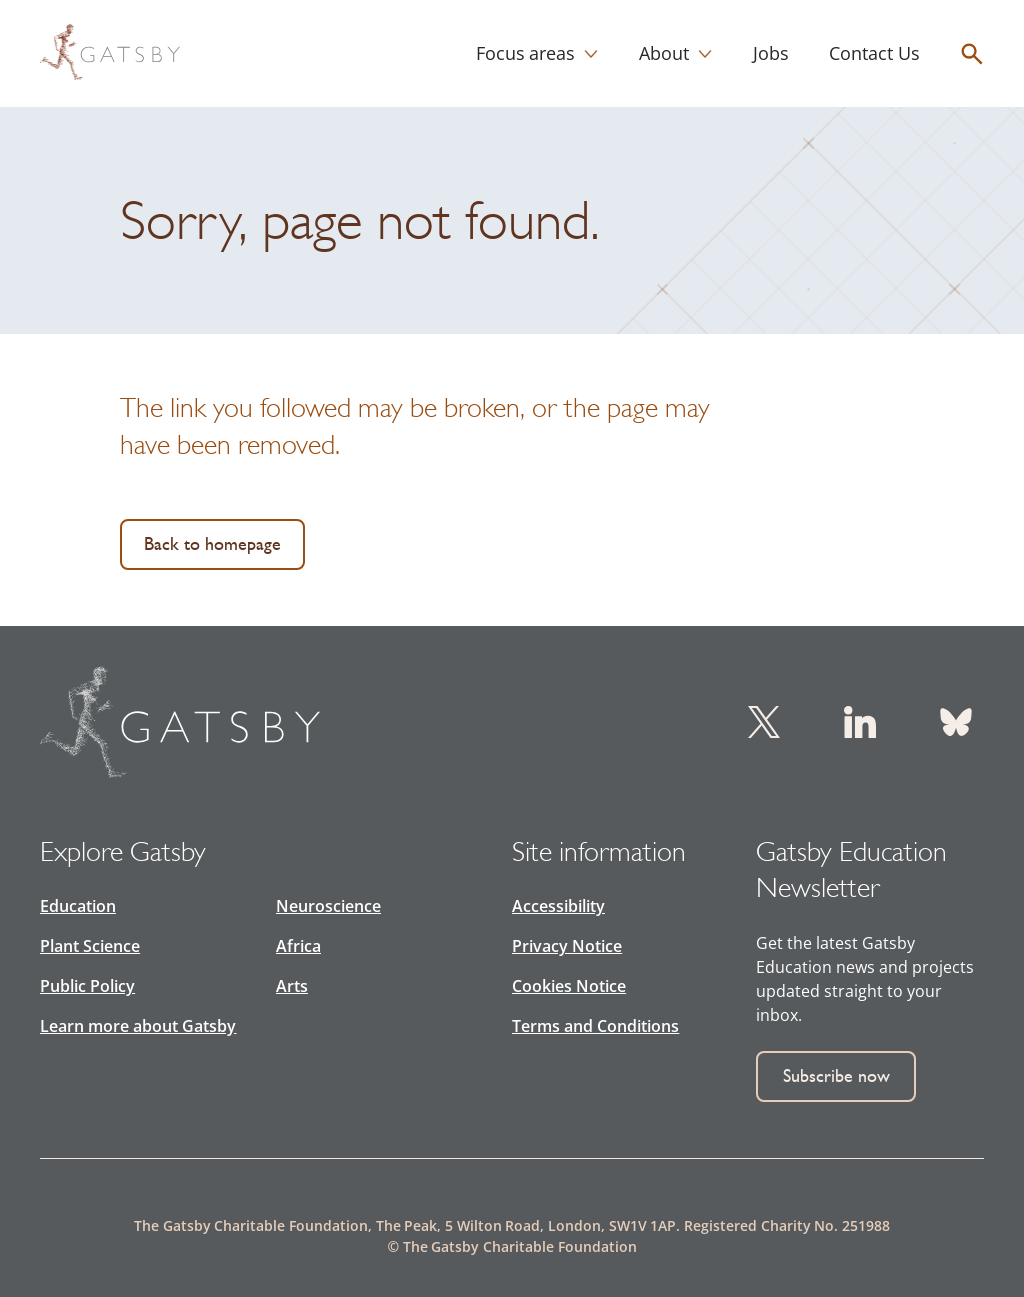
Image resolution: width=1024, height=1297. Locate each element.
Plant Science (90, 946)
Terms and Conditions (595, 1026)
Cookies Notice (569, 986)
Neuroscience (328, 906)
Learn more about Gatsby (138, 1026)
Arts (292, 986)
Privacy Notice (567, 946)
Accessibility (558, 906)
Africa (298, 946)
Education (78, 906)
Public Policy (87, 986)
